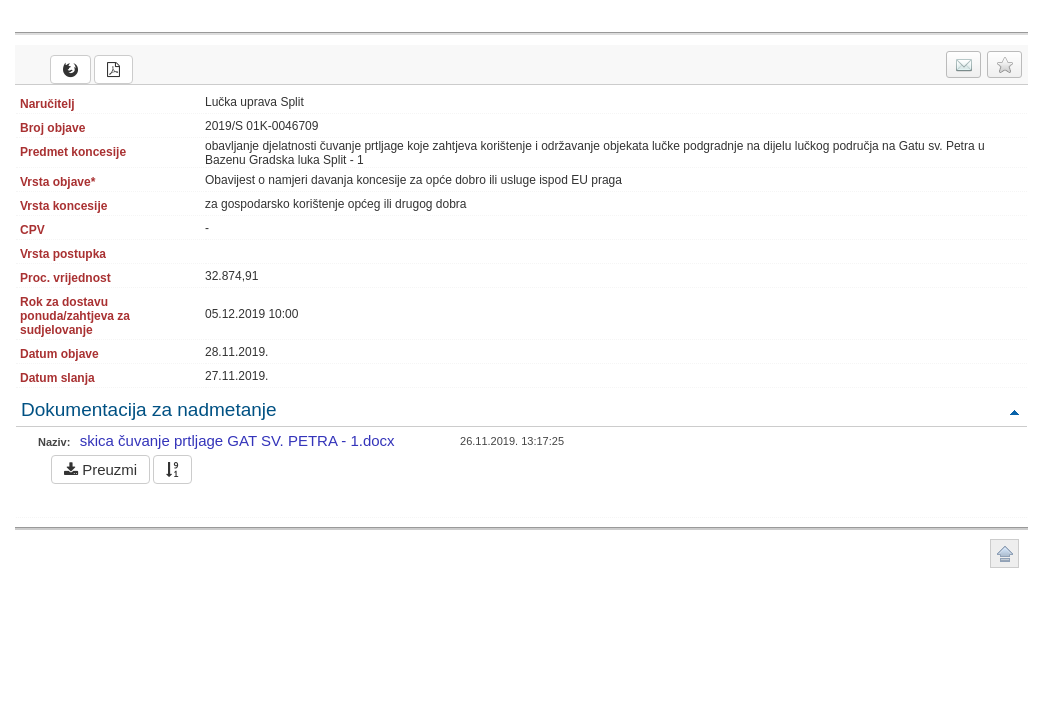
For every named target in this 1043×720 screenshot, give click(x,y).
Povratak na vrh (1014, 411)
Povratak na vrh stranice (1004, 553)
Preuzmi (100, 469)
